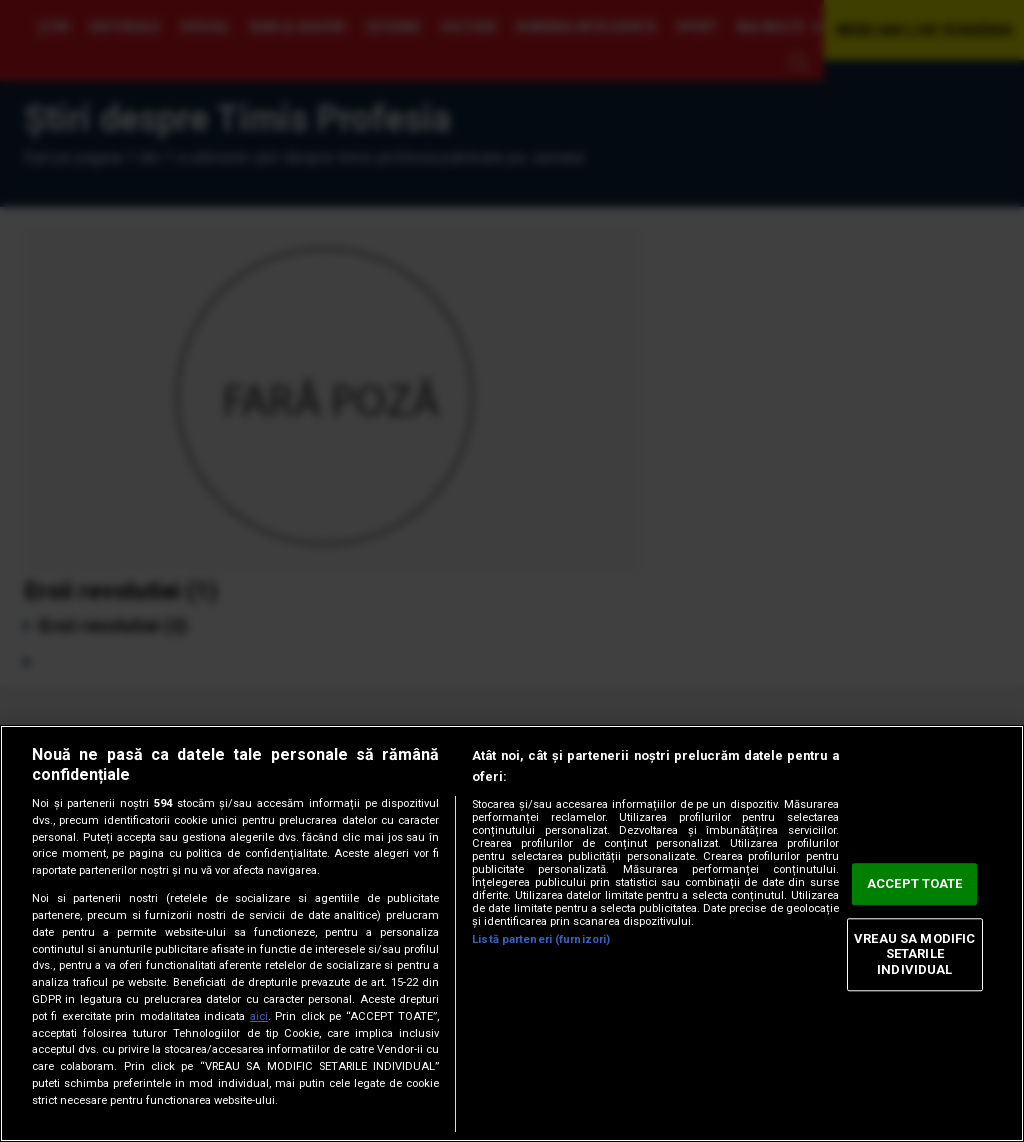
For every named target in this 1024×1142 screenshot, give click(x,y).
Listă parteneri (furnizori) (541, 939)
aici (259, 1016)
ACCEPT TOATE (915, 884)
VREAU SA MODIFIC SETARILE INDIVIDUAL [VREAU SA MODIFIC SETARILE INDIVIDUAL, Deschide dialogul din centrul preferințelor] (914, 954)
